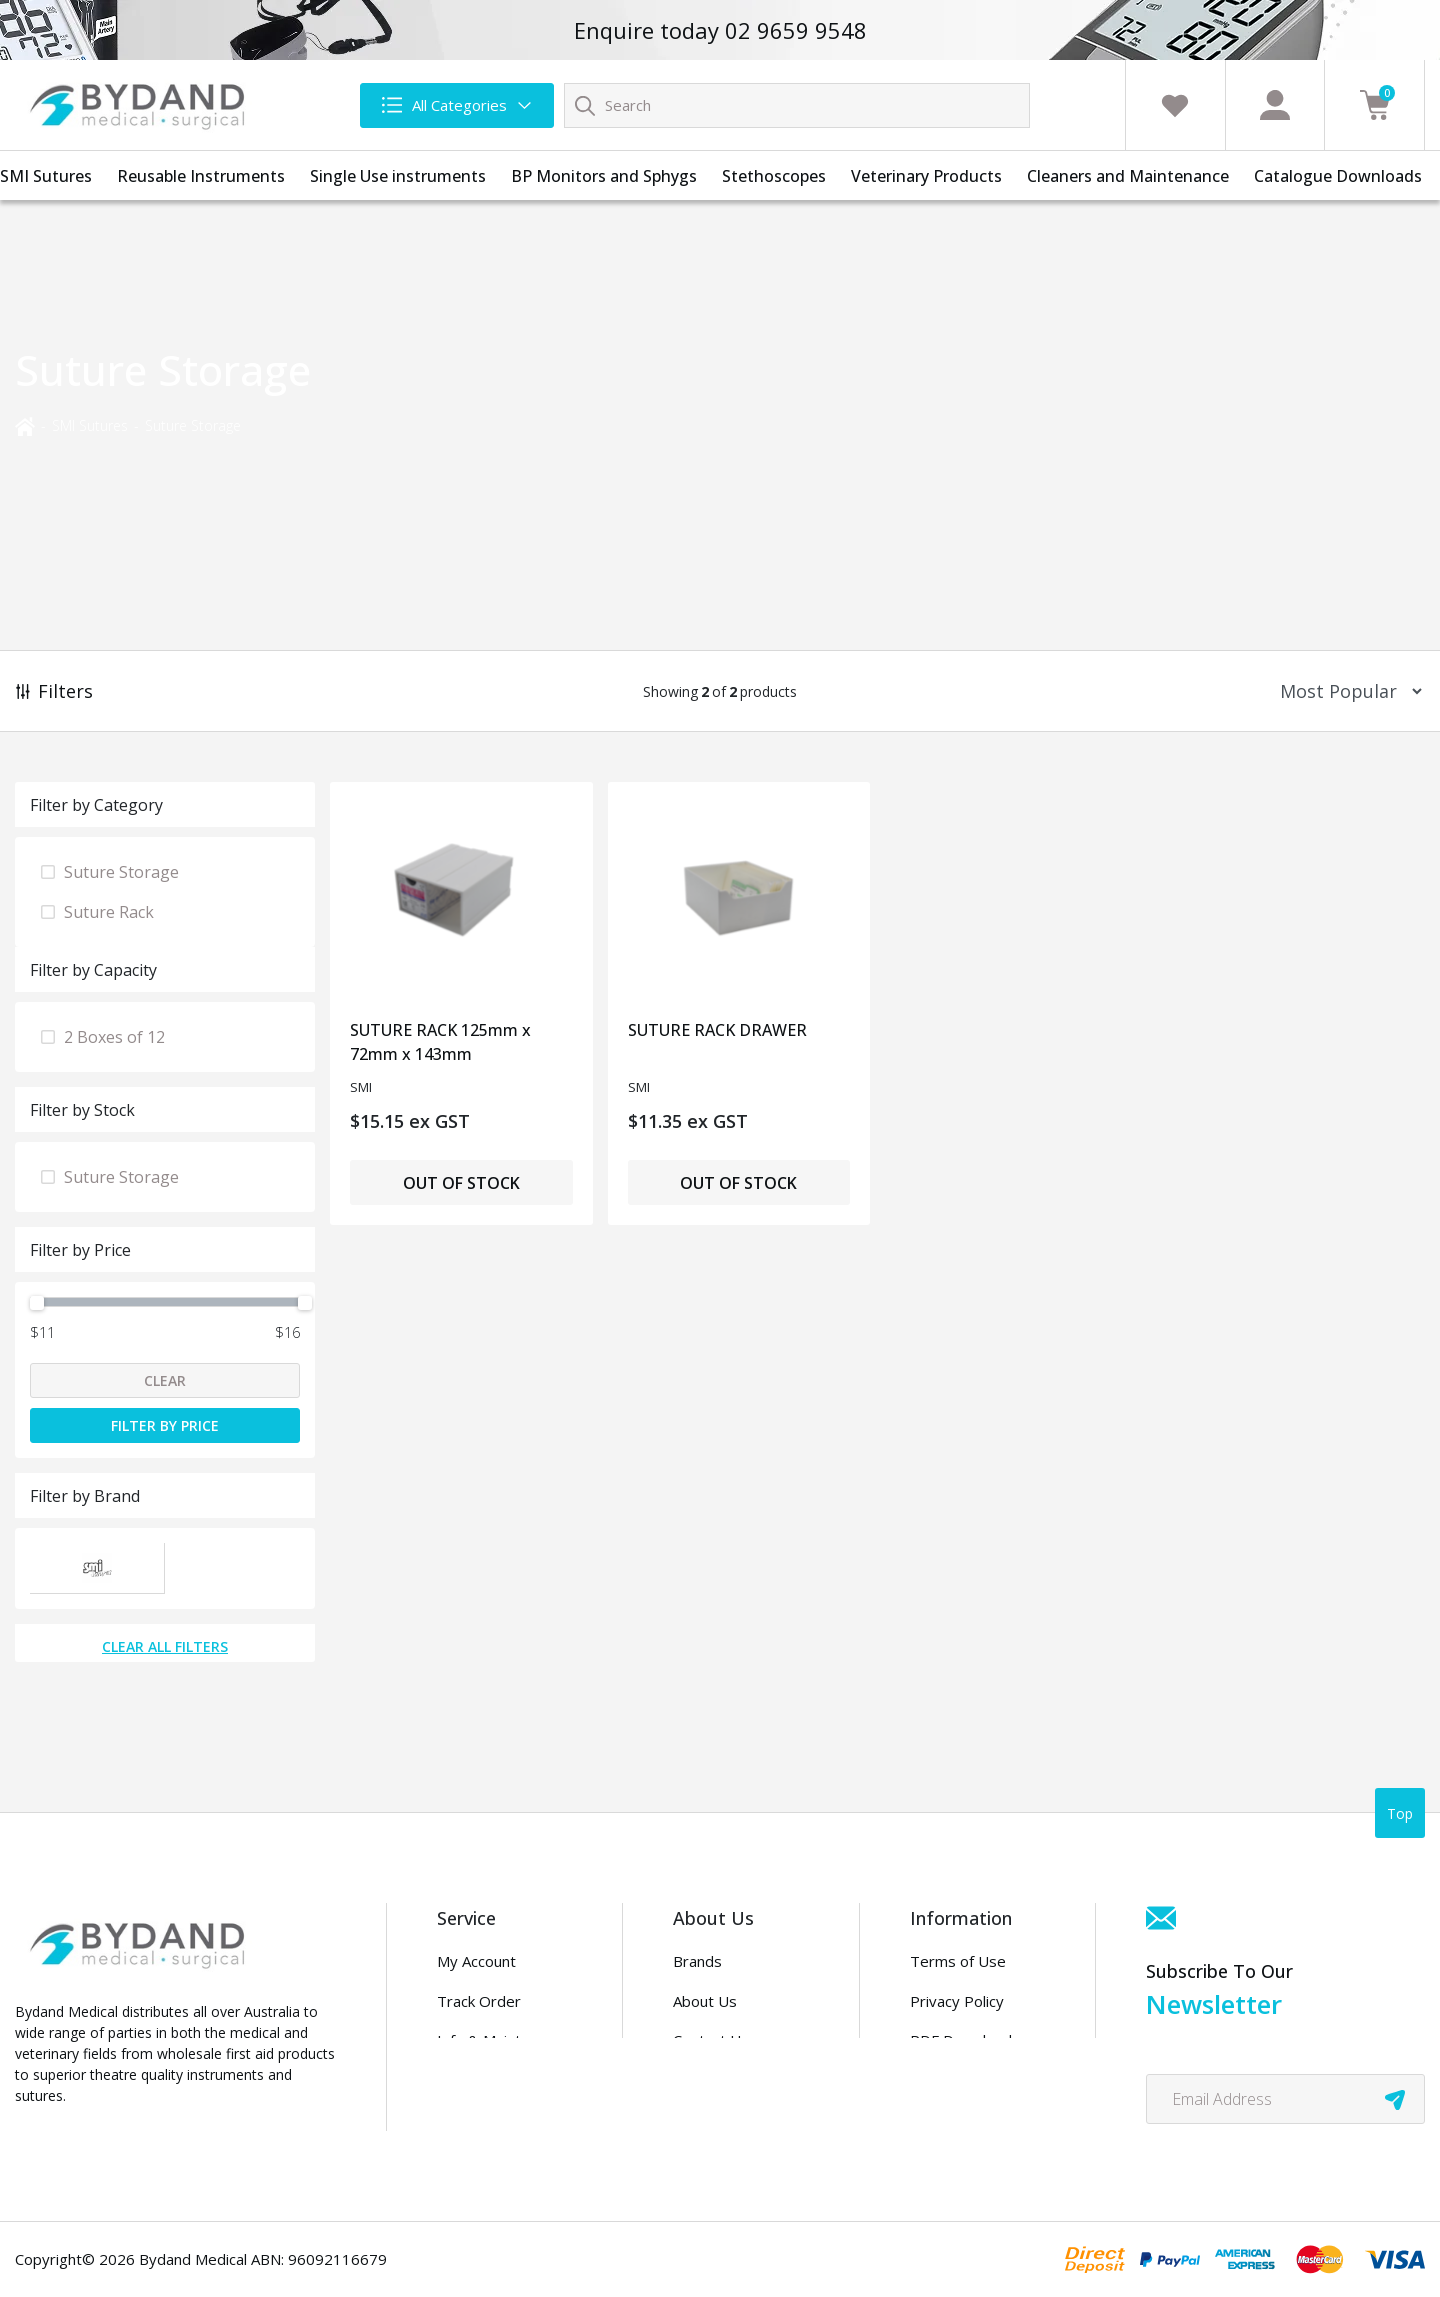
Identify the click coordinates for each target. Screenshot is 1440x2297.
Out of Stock (461, 1183)
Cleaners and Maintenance (1128, 176)
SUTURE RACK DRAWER (717, 1030)
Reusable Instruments (201, 176)
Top (1400, 1813)
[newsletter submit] (1395, 2099)
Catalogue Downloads (1338, 176)
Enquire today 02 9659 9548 (720, 30)
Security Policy (959, 2080)
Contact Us (711, 2040)
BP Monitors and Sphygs (604, 176)
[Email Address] (1285, 2099)
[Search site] (585, 105)
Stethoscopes (774, 176)
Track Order (479, 2001)
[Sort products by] (1344, 691)
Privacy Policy (957, 2001)
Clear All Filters (165, 1646)
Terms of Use (958, 1961)
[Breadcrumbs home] (25, 424)
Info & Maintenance (503, 2040)
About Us (705, 2001)
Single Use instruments (398, 176)
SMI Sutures (46, 176)
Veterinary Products (926, 176)
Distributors (714, 2080)
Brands (697, 1961)
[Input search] (797, 105)
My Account (476, 1961)
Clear (165, 1380)
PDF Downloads (965, 2040)
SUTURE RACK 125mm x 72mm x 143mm (440, 1042)
